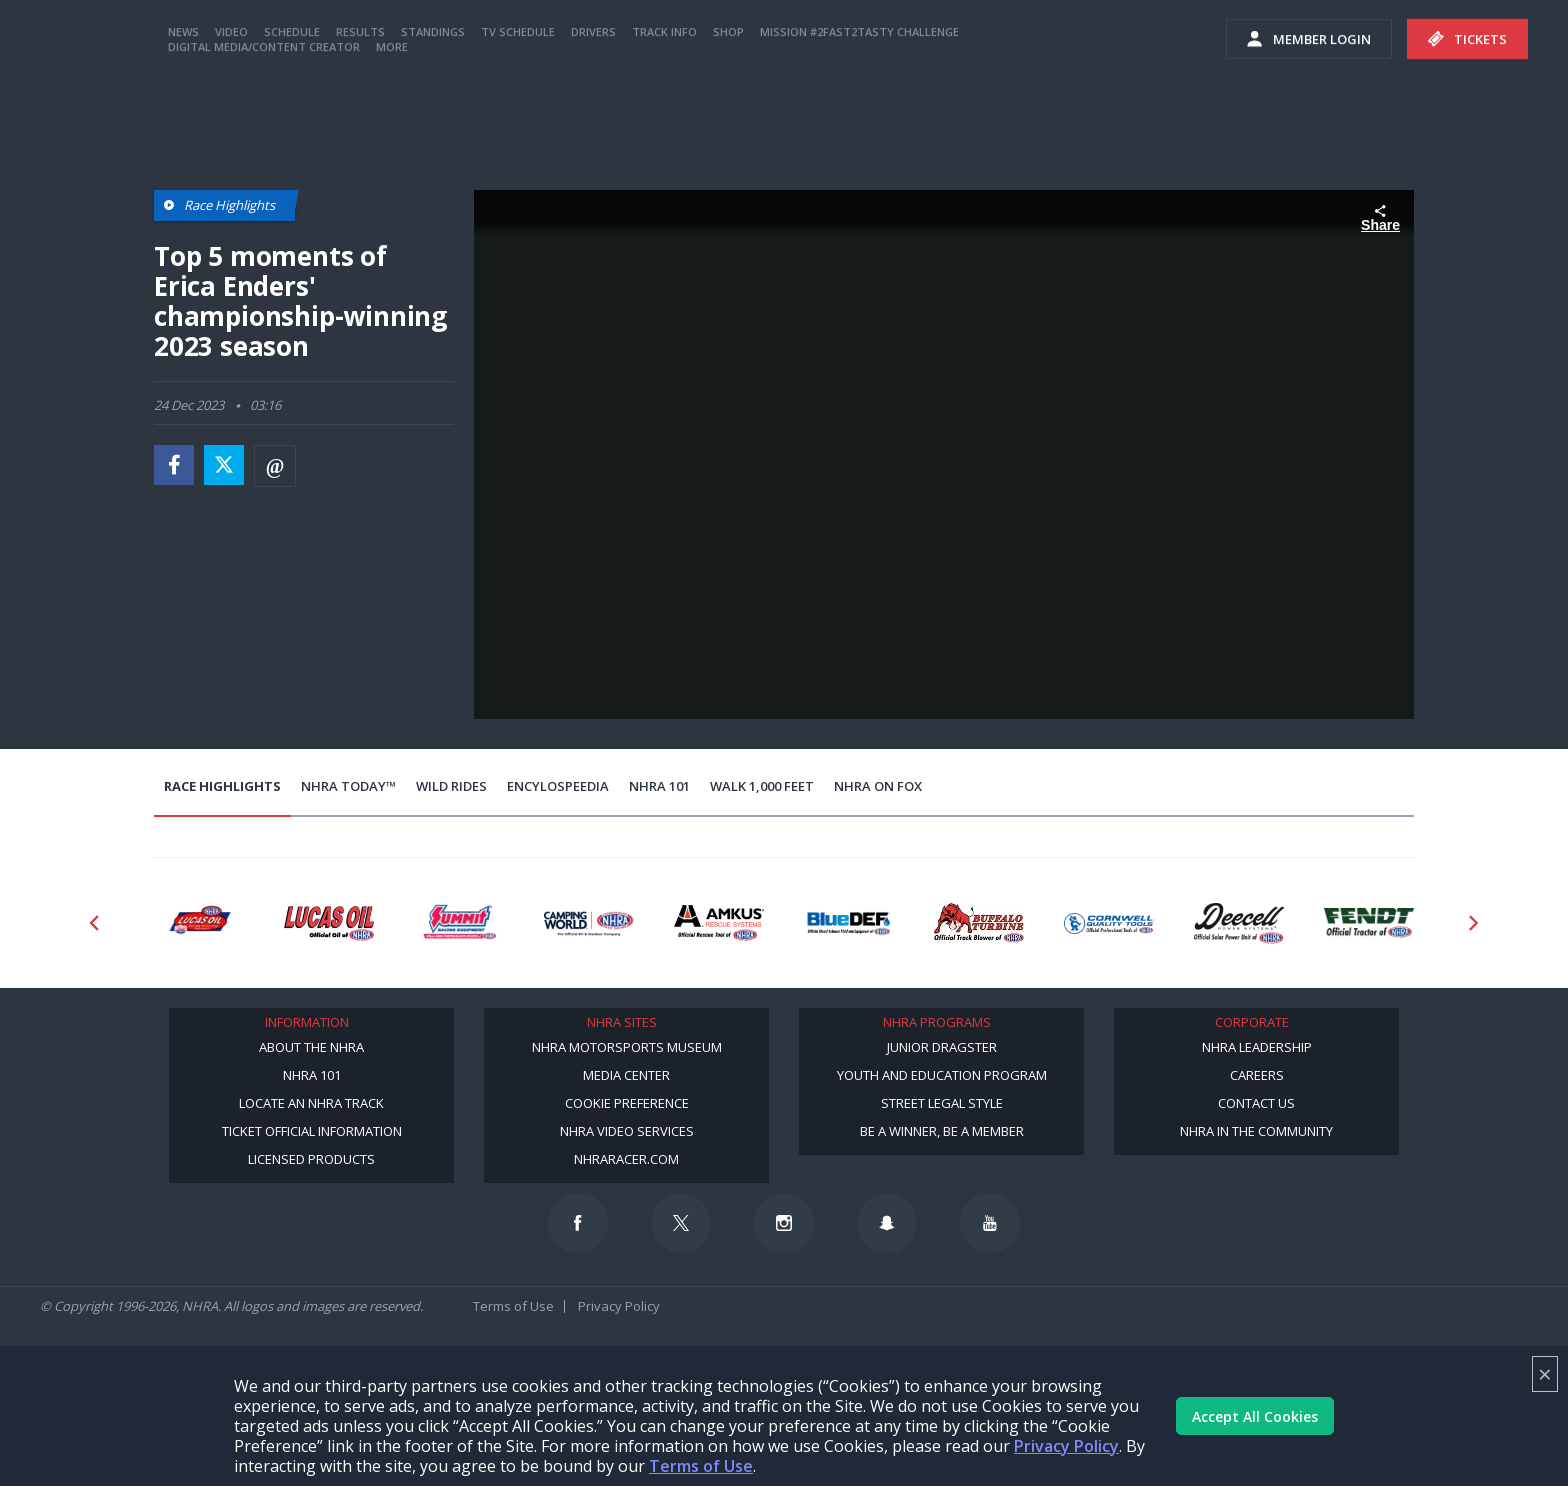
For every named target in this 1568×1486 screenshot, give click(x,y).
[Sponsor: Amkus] (719, 923)
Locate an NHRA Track (311, 1103)
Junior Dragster (942, 1047)
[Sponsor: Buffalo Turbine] (979, 923)
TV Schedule (518, 112)
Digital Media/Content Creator (264, 127)
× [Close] (1545, 1373)
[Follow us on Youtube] (990, 1223)
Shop (728, 112)
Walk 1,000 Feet (762, 786)
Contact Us (1256, 1103)
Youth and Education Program (942, 1075)
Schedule (292, 112)
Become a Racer (986, 40)
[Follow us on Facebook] (578, 1223)
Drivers (593, 112)
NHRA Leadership (1257, 1047)
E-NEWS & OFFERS (1400, 40)
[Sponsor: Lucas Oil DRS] (199, 923)
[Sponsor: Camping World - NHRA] (589, 923)
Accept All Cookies (1255, 1416)
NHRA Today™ (348, 786)
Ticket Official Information (312, 1131)
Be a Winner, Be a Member (942, 1131)
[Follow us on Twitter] (681, 1223)
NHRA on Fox (878, 786)
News (183, 112)
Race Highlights (222, 786)
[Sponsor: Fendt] (1369, 923)
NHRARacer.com (626, 1159)
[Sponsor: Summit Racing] (459, 923)
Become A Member (1137, 40)
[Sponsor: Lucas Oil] (329, 923)
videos (1516, 40)
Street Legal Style (942, 1103)
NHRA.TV (1278, 40)
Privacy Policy (1066, 1446)
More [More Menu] (392, 127)
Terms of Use (701, 1466)
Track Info (664, 112)
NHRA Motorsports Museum (627, 1047)
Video (231, 112)
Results (360, 112)
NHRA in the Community (1256, 1131)
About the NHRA (311, 1047)
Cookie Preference (627, 1103)
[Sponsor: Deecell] (1239, 923)
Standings (433, 112)
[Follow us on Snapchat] (887, 1223)
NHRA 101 (659, 786)
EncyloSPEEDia (558, 786)
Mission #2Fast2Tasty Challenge (859, 112)
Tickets (1467, 120)
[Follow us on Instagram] (784, 1223)
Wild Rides (451, 786)
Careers (1257, 1075)
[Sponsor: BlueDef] (849, 923)
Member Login (1309, 120)
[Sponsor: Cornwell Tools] (1109, 923)
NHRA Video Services (627, 1131)
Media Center (626, 1075)
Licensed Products (311, 1159)
